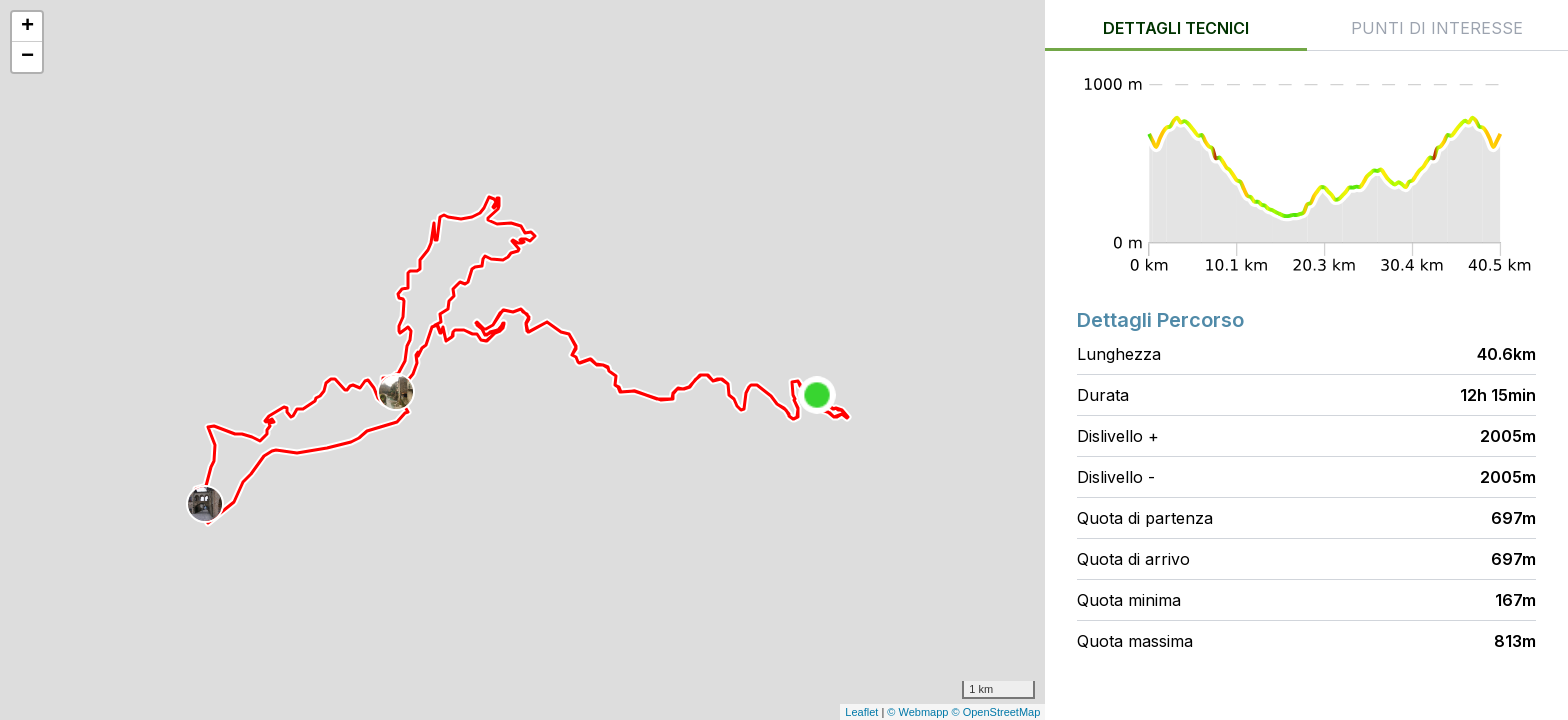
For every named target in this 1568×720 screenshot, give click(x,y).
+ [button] (27, 27)
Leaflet (861, 712)
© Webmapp (919, 712)
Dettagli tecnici (1176, 28)
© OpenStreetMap (996, 712)
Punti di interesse (1437, 28)
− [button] (27, 57)
